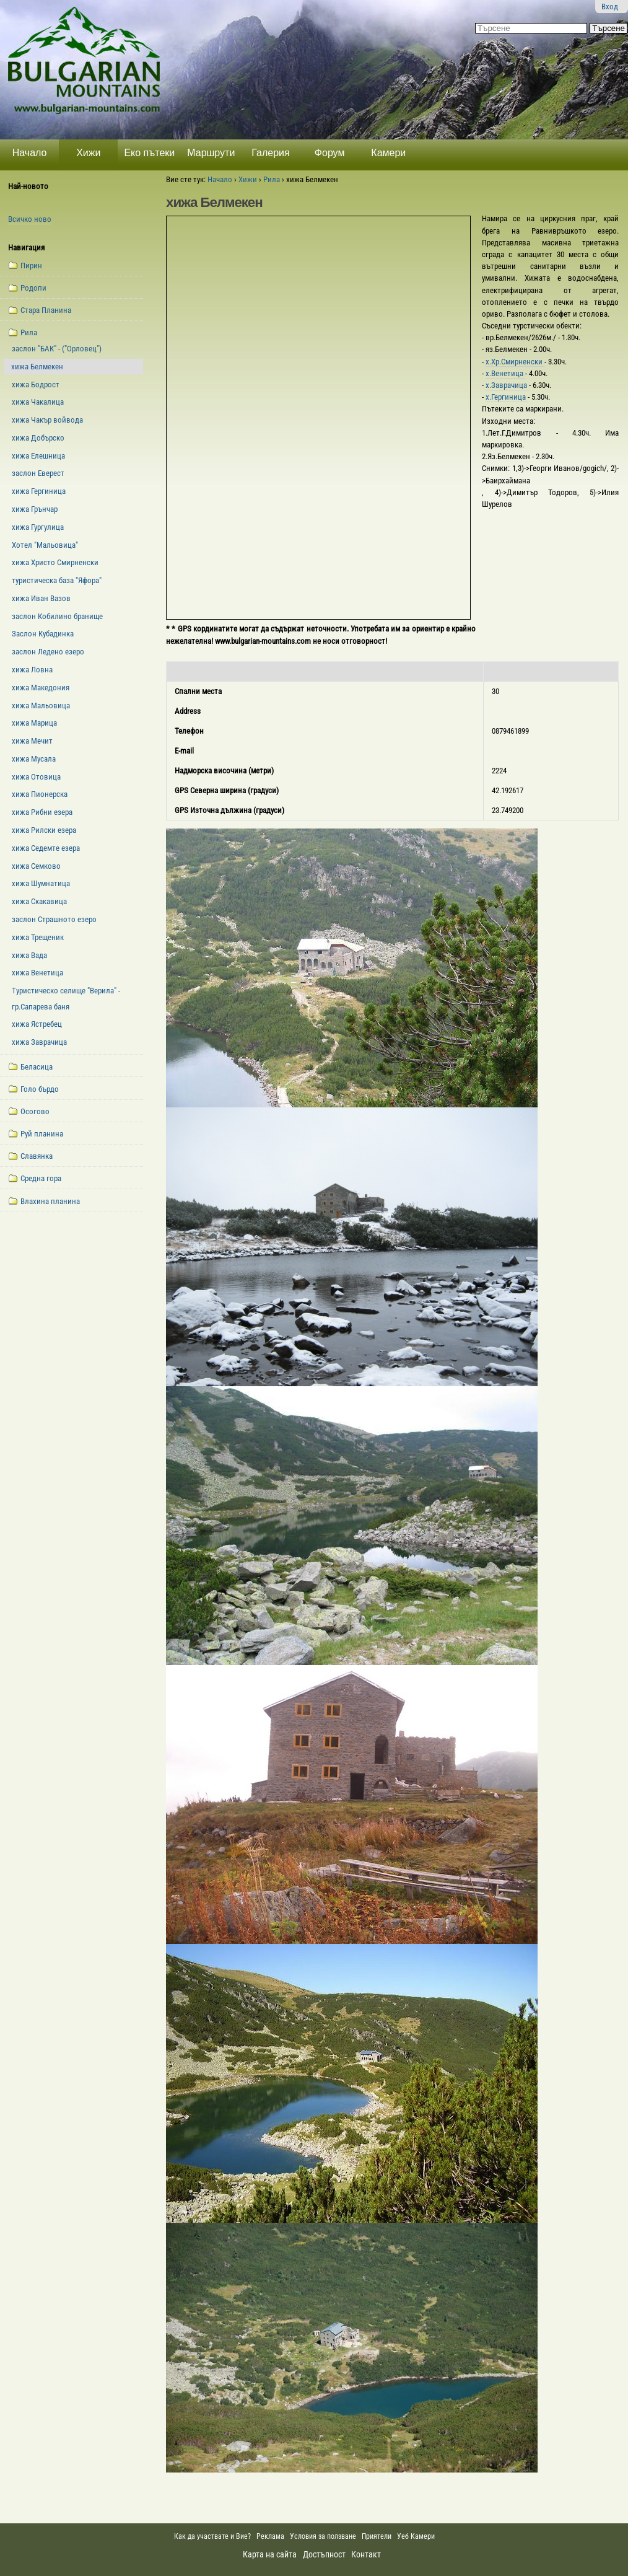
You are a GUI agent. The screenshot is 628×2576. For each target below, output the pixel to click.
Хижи (88, 152)
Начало (29, 152)
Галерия (270, 152)
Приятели (376, 2536)
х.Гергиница (507, 397)
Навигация (26, 247)
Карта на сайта (270, 2554)
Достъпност (324, 2554)
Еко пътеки (149, 152)
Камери (388, 152)
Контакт (366, 2554)
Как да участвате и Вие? (212, 2536)
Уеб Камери (417, 2536)
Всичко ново (29, 219)
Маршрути (211, 152)
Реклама (270, 2536)
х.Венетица (505, 373)
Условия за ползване (323, 2536)
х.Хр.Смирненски (515, 361)
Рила (271, 179)
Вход (609, 6)
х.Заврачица (507, 385)
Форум (330, 152)
